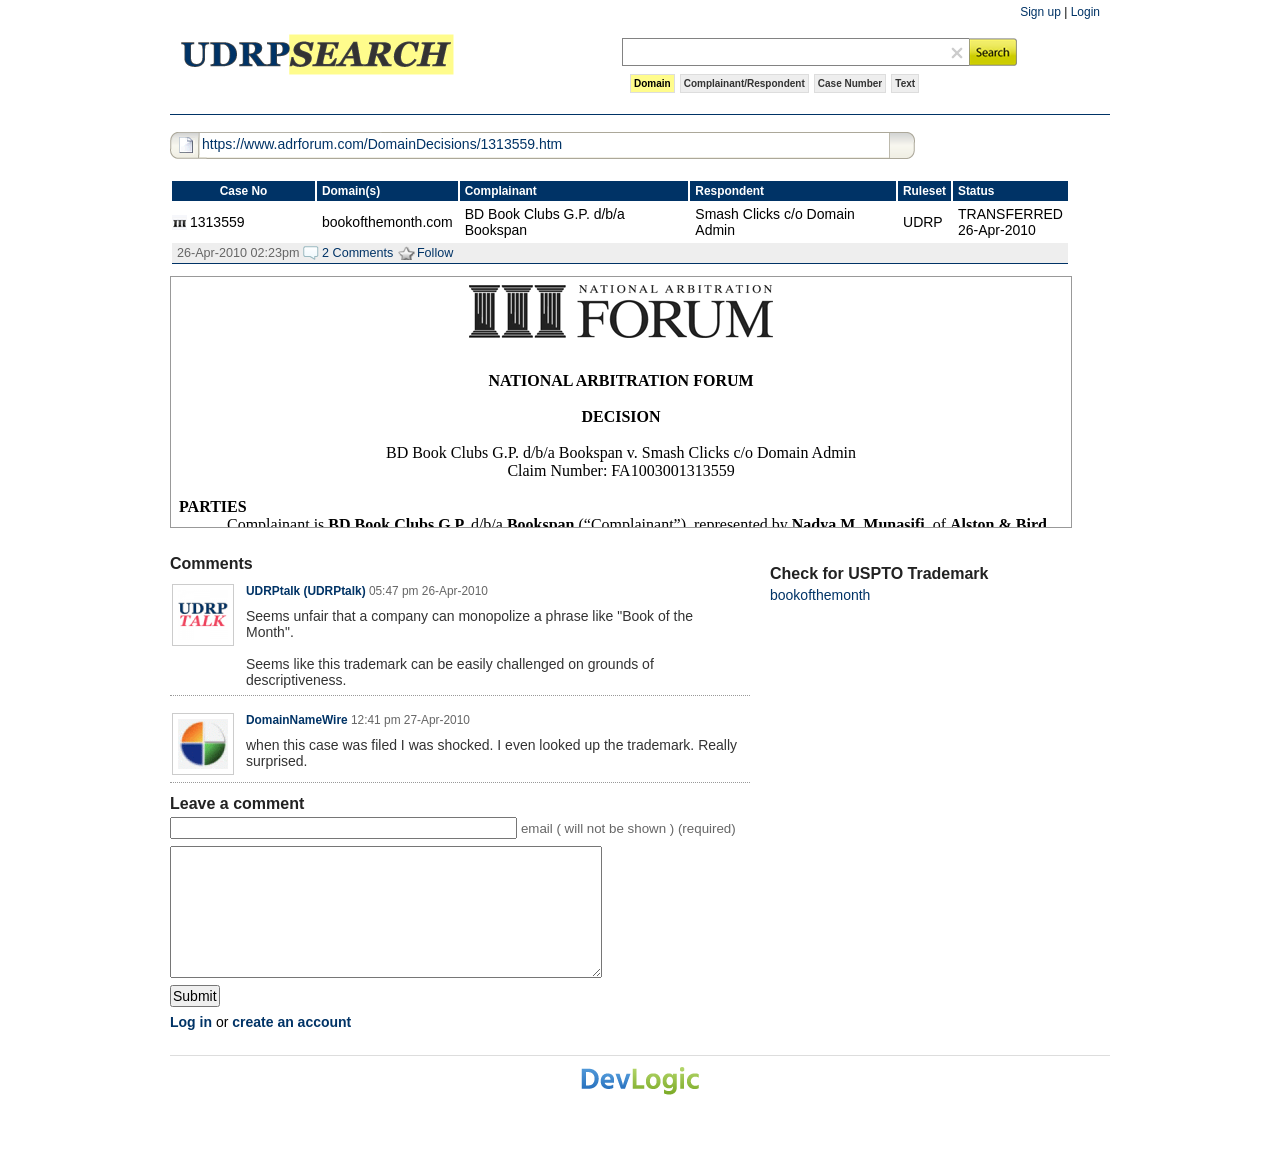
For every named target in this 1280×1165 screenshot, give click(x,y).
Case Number (850, 83)
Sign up (1040, 12)
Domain (652, 83)
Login (1085, 12)
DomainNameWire (297, 720)
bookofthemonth (820, 595)
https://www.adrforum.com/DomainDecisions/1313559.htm (382, 144)
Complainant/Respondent (744, 83)
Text (905, 83)
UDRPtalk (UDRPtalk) (306, 591)
